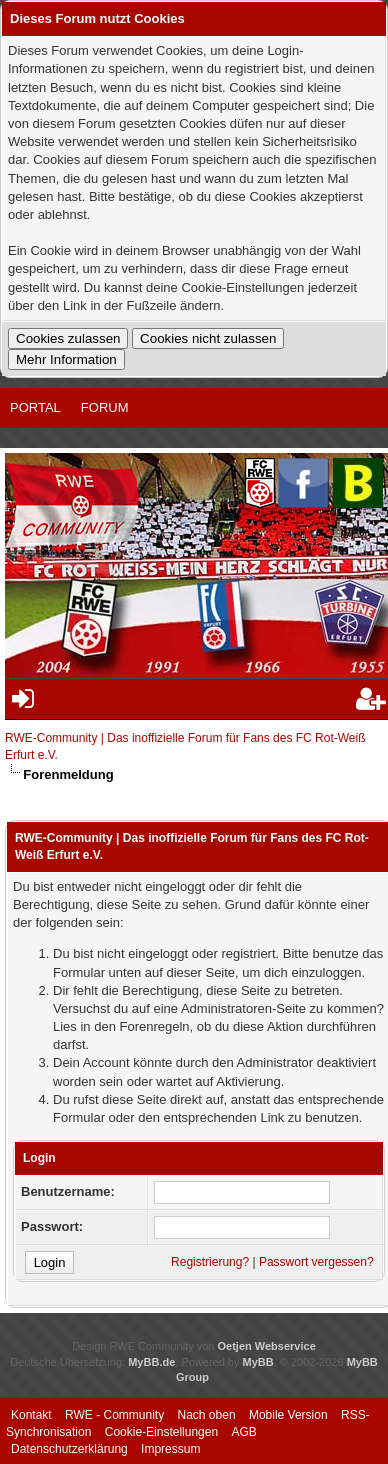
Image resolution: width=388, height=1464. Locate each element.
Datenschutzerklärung (69, 1449)
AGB (243, 1432)
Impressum (170, 1449)
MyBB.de (151, 1362)
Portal (35, 407)
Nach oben (207, 1415)
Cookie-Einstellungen (161, 1432)
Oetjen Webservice (267, 1346)
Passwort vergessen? (316, 1262)
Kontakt (31, 1415)
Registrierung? (210, 1262)
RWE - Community (114, 1415)
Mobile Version (288, 1415)
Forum (105, 407)
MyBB (258, 1362)
